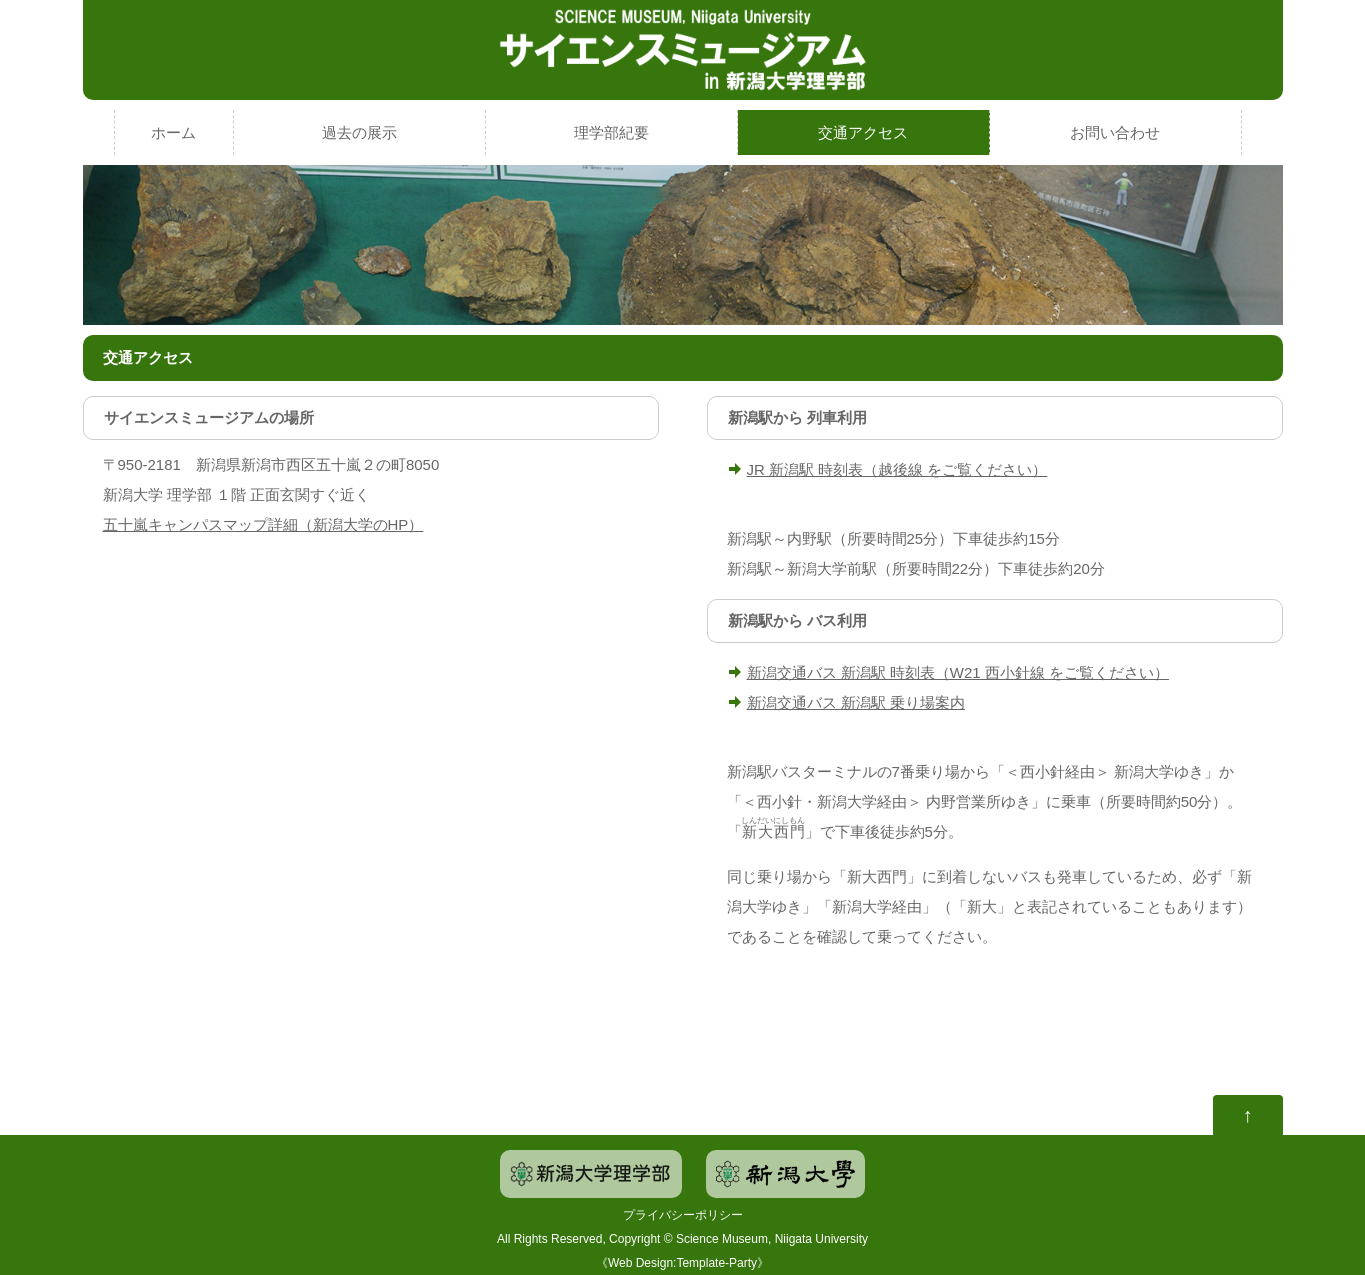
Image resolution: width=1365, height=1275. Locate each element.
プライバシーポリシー (683, 1215)
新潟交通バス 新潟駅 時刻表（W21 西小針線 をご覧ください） (958, 672)
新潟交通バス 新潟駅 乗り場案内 (856, 702)
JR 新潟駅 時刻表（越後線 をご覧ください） (897, 469)
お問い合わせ (1115, 132)
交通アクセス (863, 132)
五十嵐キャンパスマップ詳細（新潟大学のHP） (263, 524)
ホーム (173, 132)
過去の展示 (359, 132)
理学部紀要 (611, 132)
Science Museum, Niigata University (772, 1239)
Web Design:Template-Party (682, 1263)
